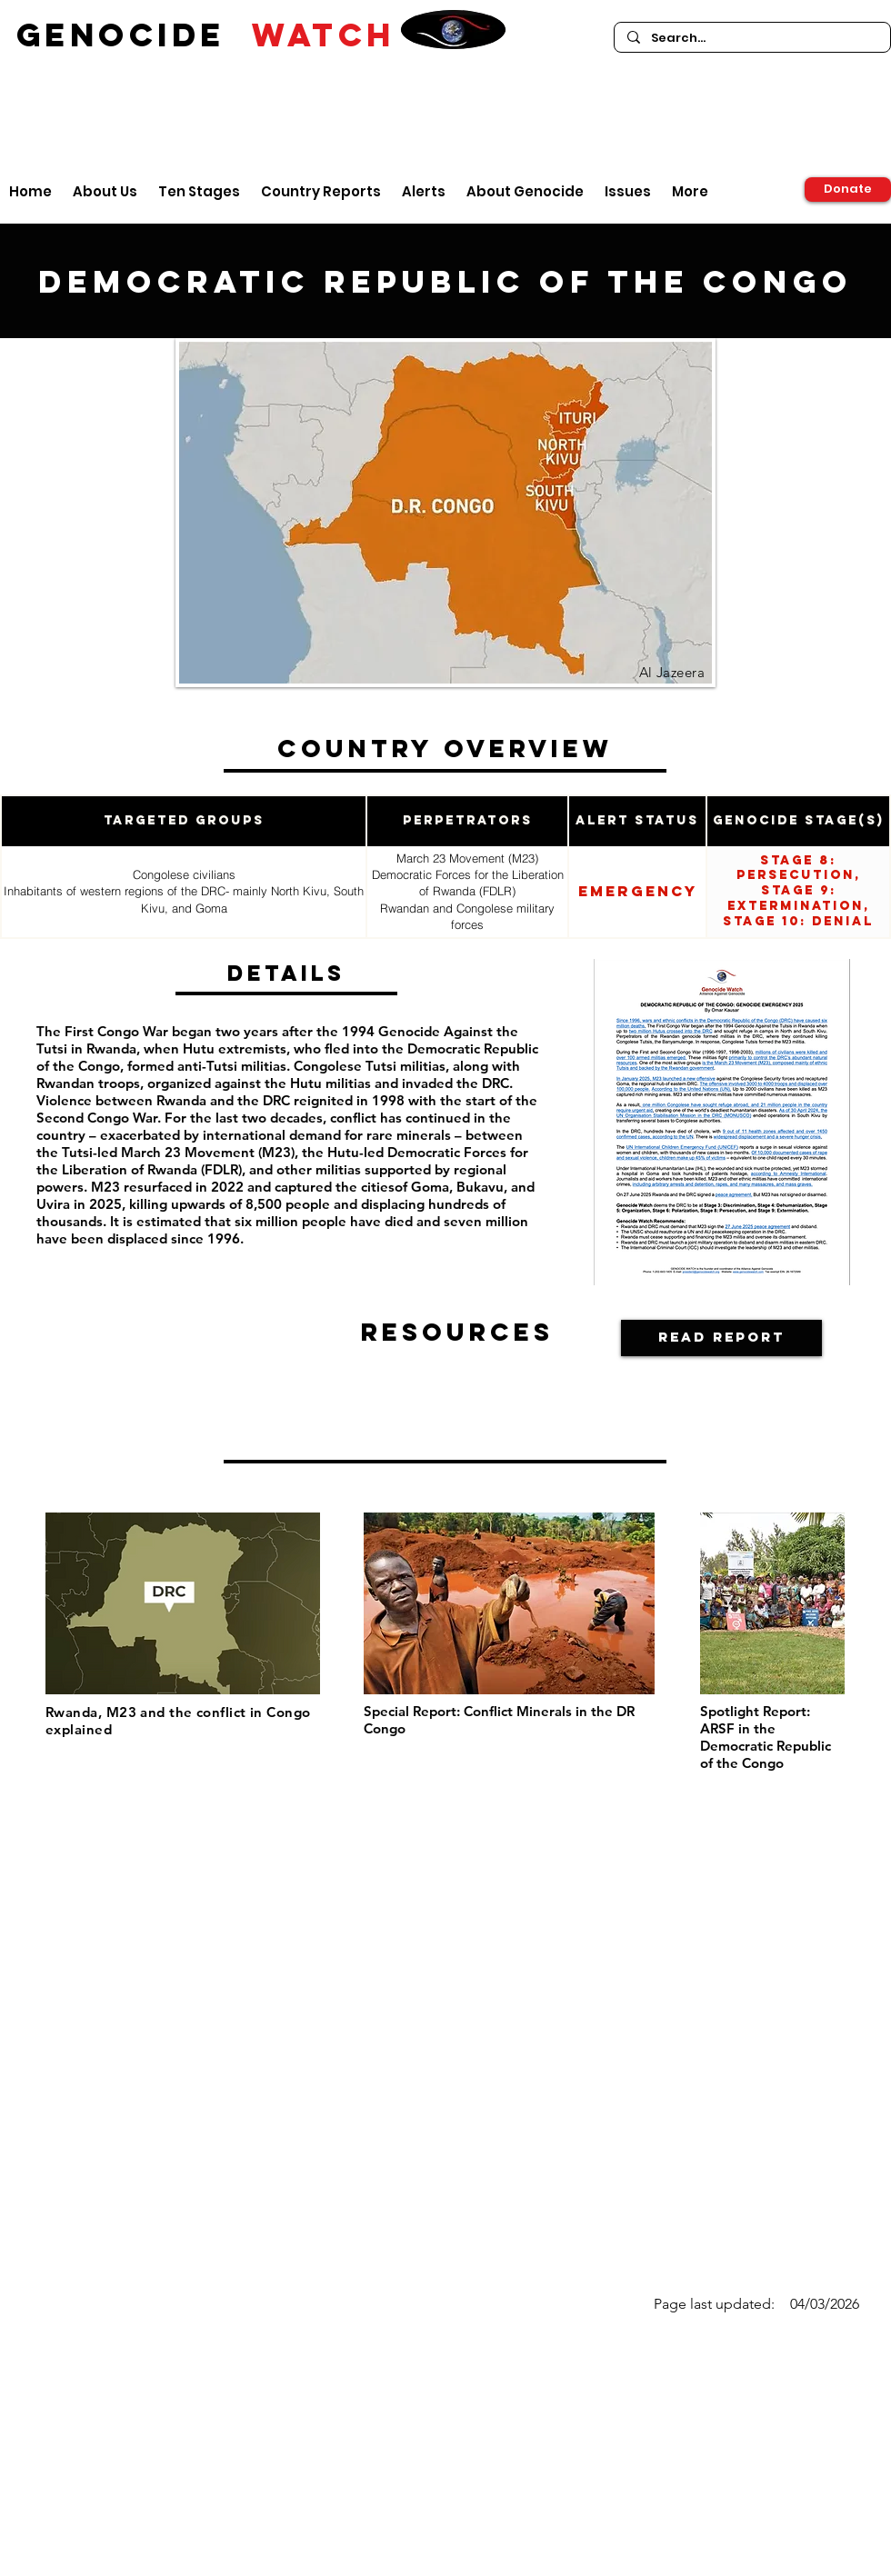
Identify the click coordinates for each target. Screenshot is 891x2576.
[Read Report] (721, 1338)
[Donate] (848, 189)
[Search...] (751, 38)
